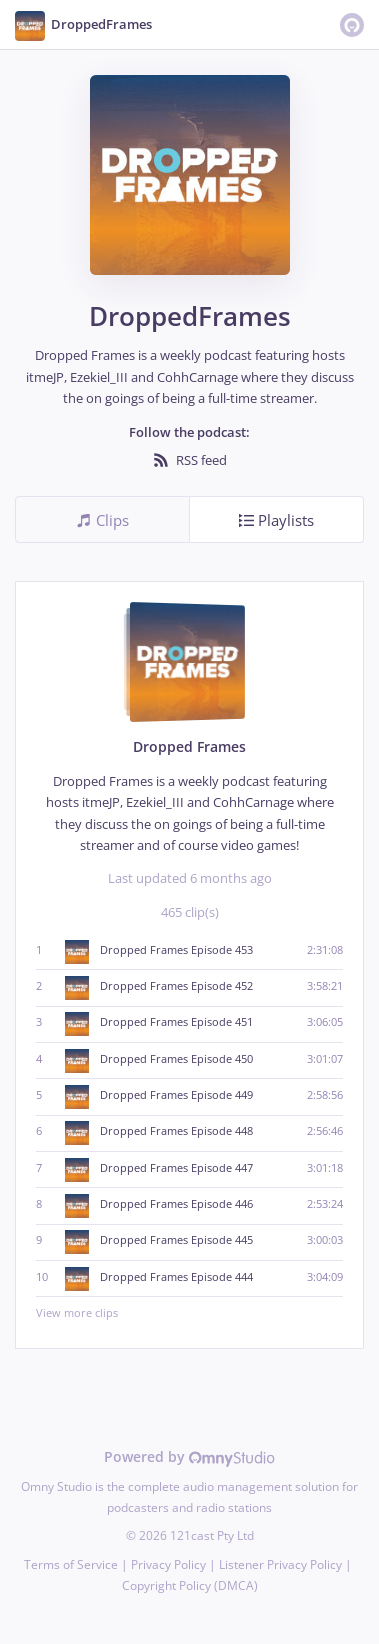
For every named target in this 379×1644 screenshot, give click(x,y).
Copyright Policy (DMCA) (190, 1585)
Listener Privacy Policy (280, 1564)
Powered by (189, 1456)
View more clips (189, 1312)
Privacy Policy (168, 1564)
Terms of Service (71, 1564)
